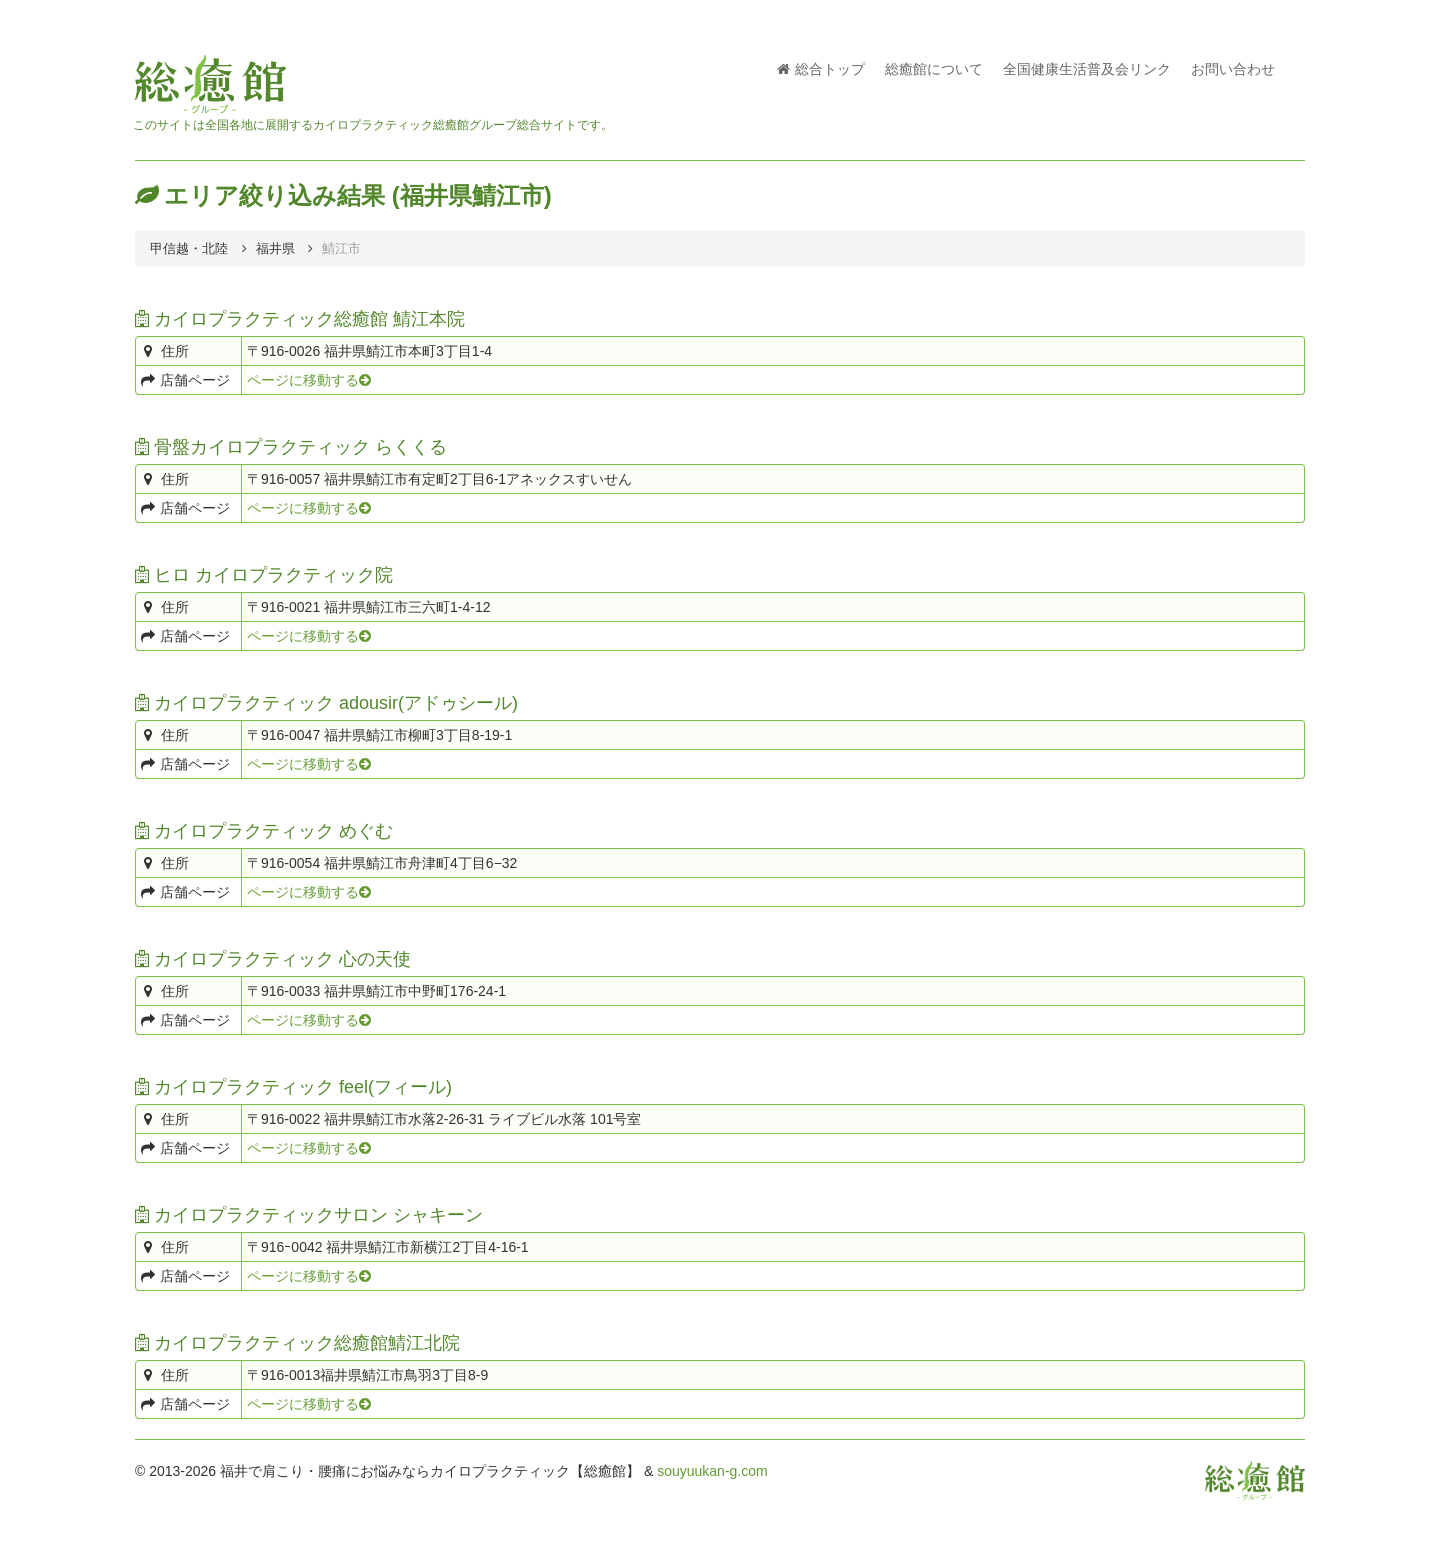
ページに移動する (309, 380)
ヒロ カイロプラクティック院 (264, 575)
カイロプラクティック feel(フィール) (293, 1087)
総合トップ (821, 69)
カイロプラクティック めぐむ (264, 831)
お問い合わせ (1233, 69)
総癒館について (934, 69)
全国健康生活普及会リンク (1087, 69)
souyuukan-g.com (712, 1471)
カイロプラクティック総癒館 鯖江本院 (300, 319)
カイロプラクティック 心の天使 (273, 959)
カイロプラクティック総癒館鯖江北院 (297, 1343)
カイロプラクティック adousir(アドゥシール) (326, 703)
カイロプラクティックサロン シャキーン (309, 1215)
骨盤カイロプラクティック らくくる (291, 447)
